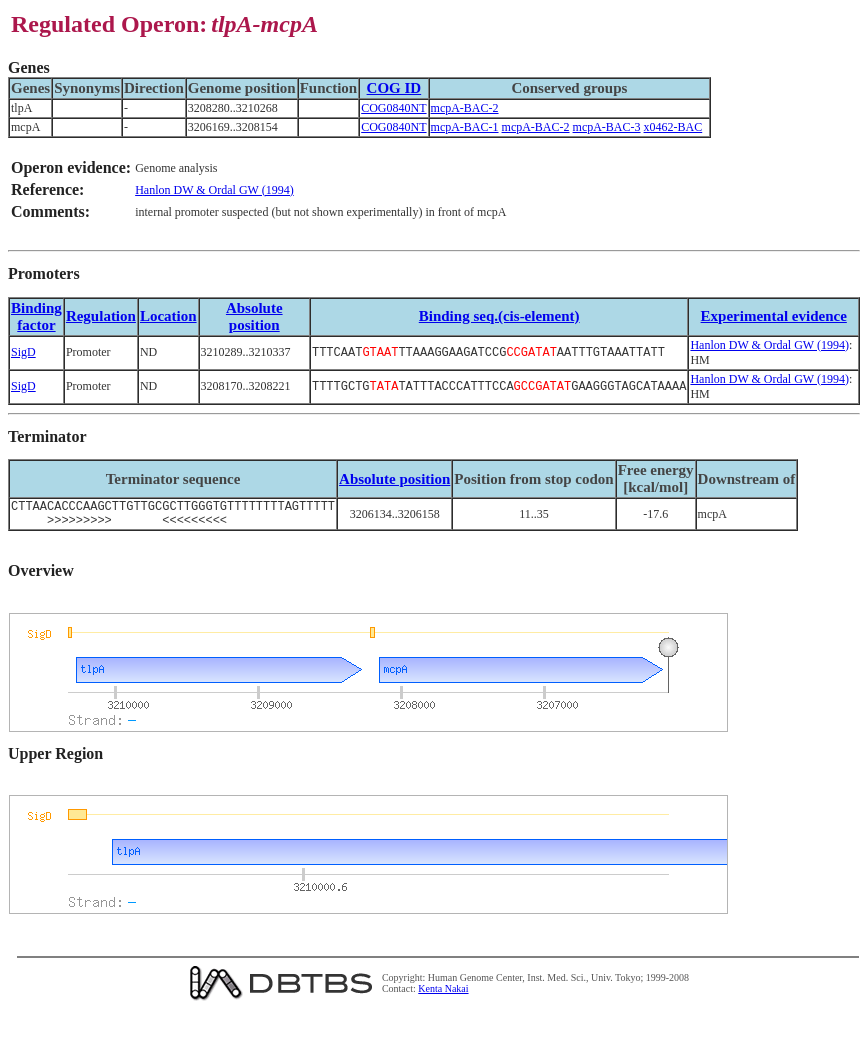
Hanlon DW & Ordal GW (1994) (214, 190)
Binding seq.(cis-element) (499, 316)
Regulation (101, 316)
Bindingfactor (36, 316)
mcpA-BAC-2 (465, 108)
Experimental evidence (774, 316)
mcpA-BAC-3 (607, 127)
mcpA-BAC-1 (465, 127)
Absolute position (254, 316)
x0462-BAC (673, 127)
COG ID (394, 88)
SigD (23, 352)
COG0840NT (393, 108)
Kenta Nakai (443, 994)
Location (168, 316)
